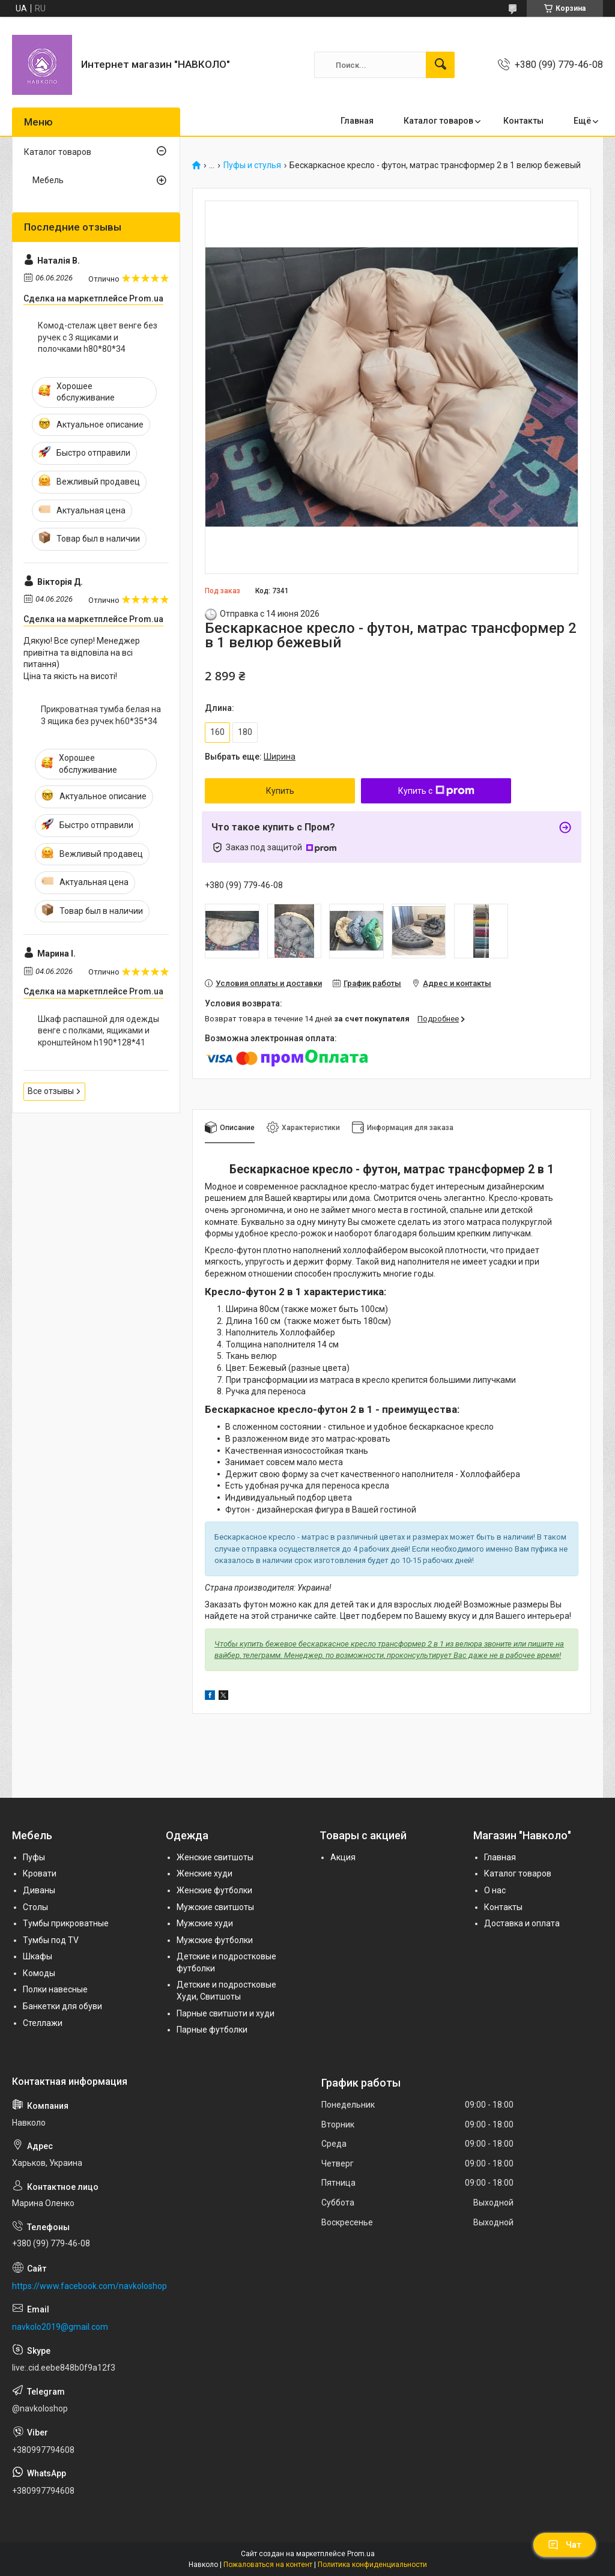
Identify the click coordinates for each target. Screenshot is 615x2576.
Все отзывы (51, 1091)
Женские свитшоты (215, 1857)
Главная (357, 120)
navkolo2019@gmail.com (60, 2327)
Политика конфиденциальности (372, 2564)
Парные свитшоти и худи (225, 2013)
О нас (495, 1890)
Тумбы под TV (51, 1940)
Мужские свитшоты (215, 1907)
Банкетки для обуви (62, 2006)
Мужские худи (205, 1923)
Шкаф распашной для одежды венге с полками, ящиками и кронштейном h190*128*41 (98, 1030)
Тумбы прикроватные (66, 1923)
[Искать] (440, 65)
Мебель (48, 180)
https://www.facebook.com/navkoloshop (89, 2286)
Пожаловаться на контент (267, 2564)
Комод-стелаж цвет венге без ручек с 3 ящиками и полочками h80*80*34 (97, 337)
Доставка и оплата (522, 1923)
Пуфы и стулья (252, 165)
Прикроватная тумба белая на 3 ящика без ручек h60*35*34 (101, 715)
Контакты (523, 120)
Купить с (436, 790)
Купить (280, 791)
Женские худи (204, 1873)
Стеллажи (42, 2023)
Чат (564, 2544)
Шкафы (37, 1956)
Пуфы (34, 1857)
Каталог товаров (438, 120)
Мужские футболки (215, 1940)
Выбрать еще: (250, 756)
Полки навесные (55, 1989)
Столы (35, 1907)
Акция (343, 1857)
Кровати (39, 1873)
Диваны (39, 1890)
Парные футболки (212, 2029)
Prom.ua (361, 2554)
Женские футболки (214, 1890)
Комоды (39, 1973)
